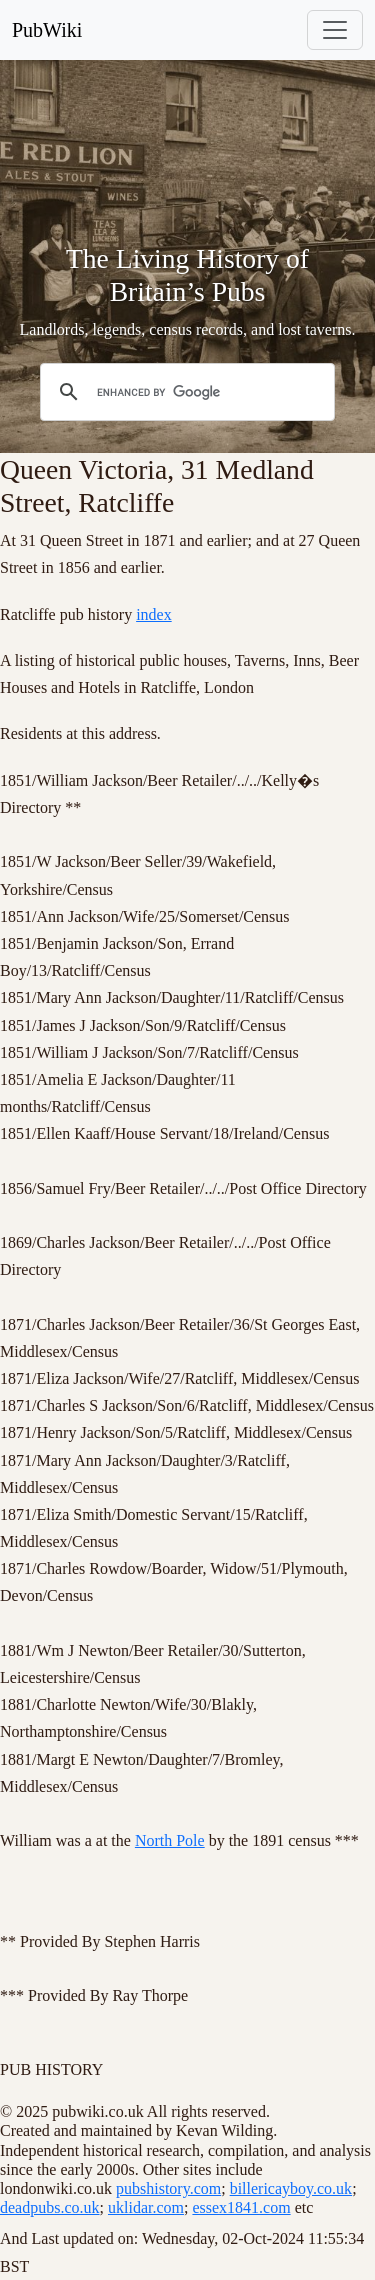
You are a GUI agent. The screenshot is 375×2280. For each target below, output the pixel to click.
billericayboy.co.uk (291, 2188)
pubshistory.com (168, 2188)
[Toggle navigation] (335, 30)
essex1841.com (241, 2207)
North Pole (170, 1840)
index (154, 614)
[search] (184, 392)
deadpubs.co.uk (50, 2207)
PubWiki (47, 30)
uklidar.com (146, 2207)
